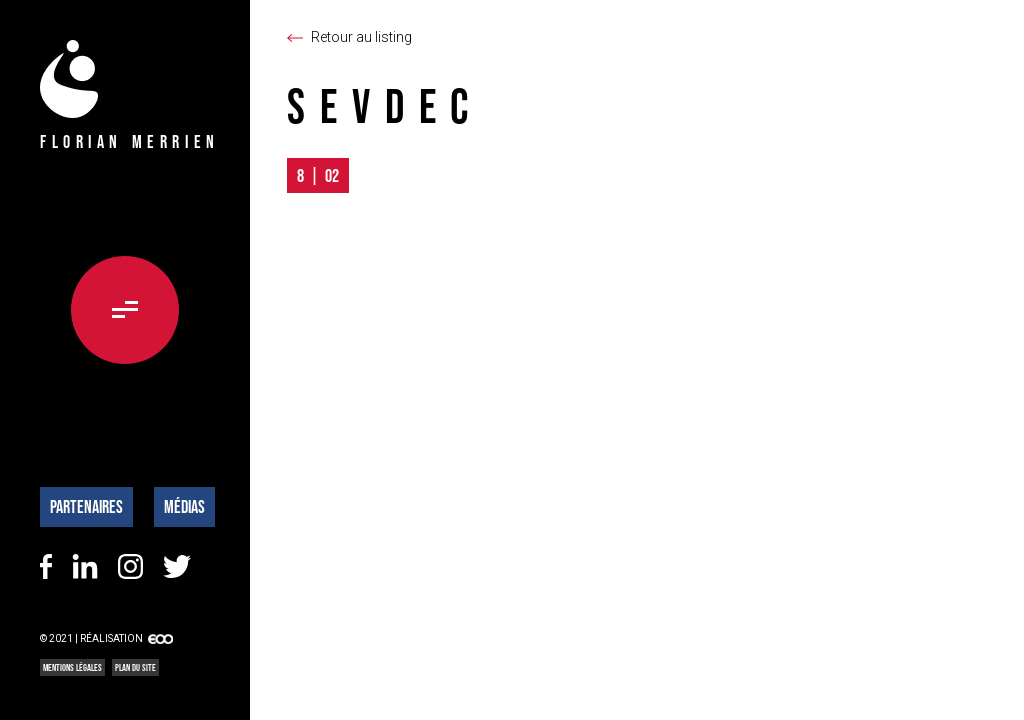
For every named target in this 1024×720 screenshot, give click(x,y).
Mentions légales (72, 667)
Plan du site (135, 667)
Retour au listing (361, 37)
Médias (184, 507)
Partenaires (86, 507)
